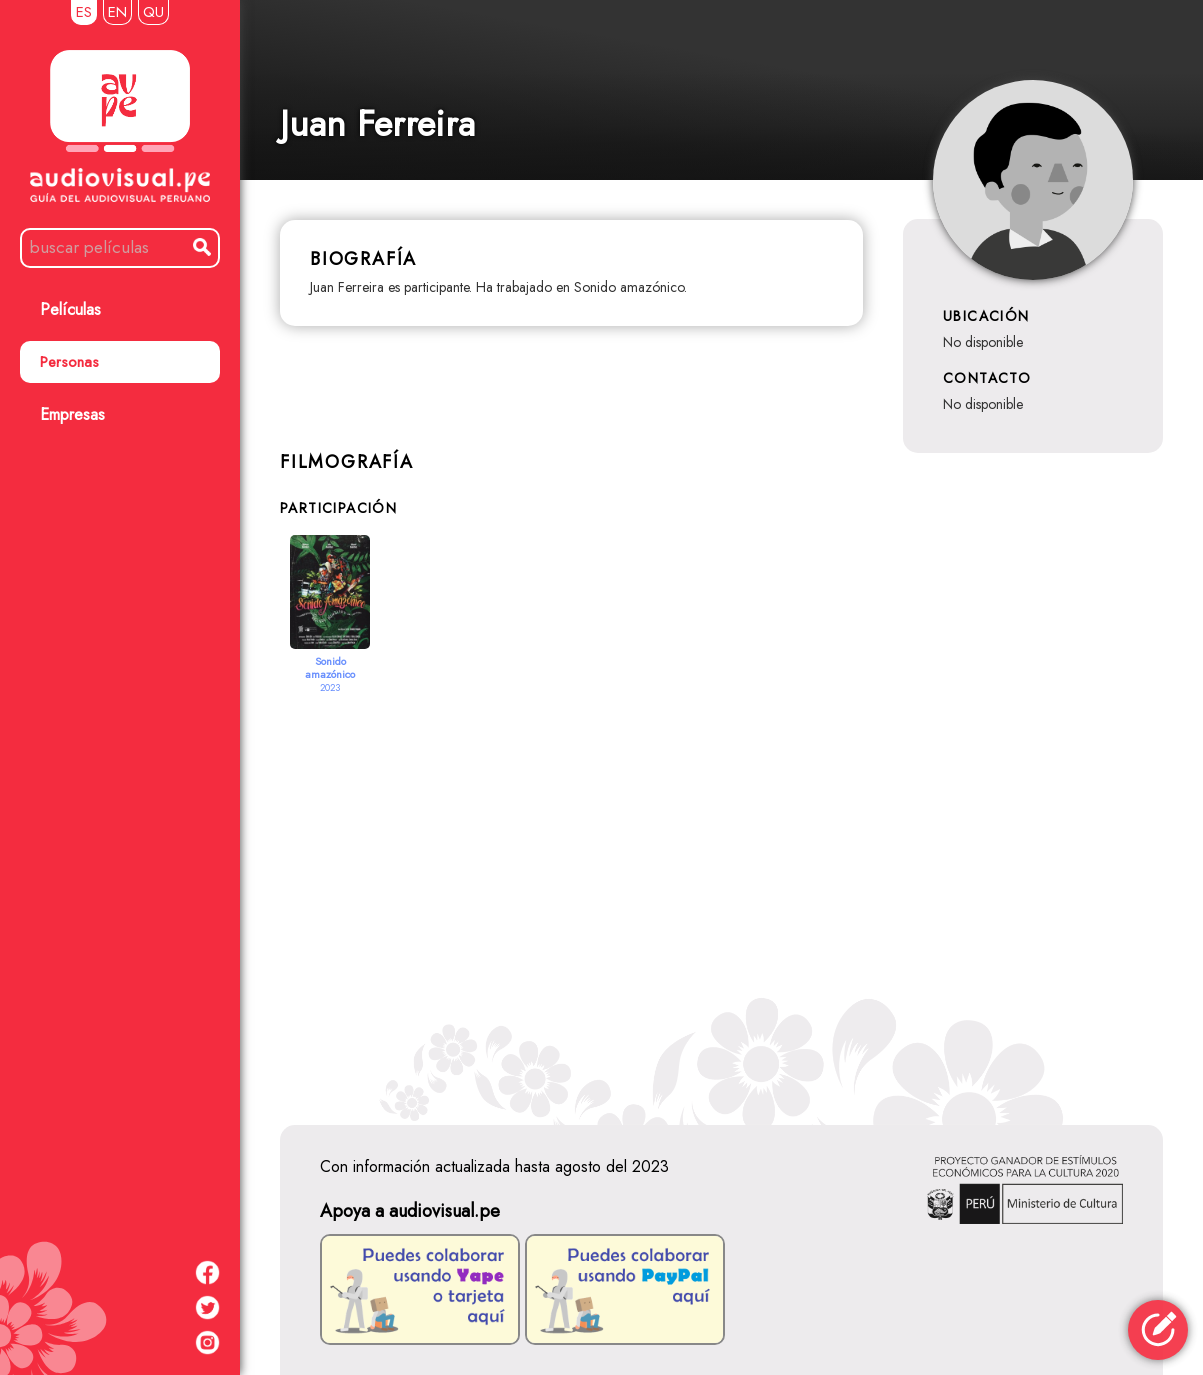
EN (117, 12)
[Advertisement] (721, 885)
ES (84, 12)
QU (153, 12)
